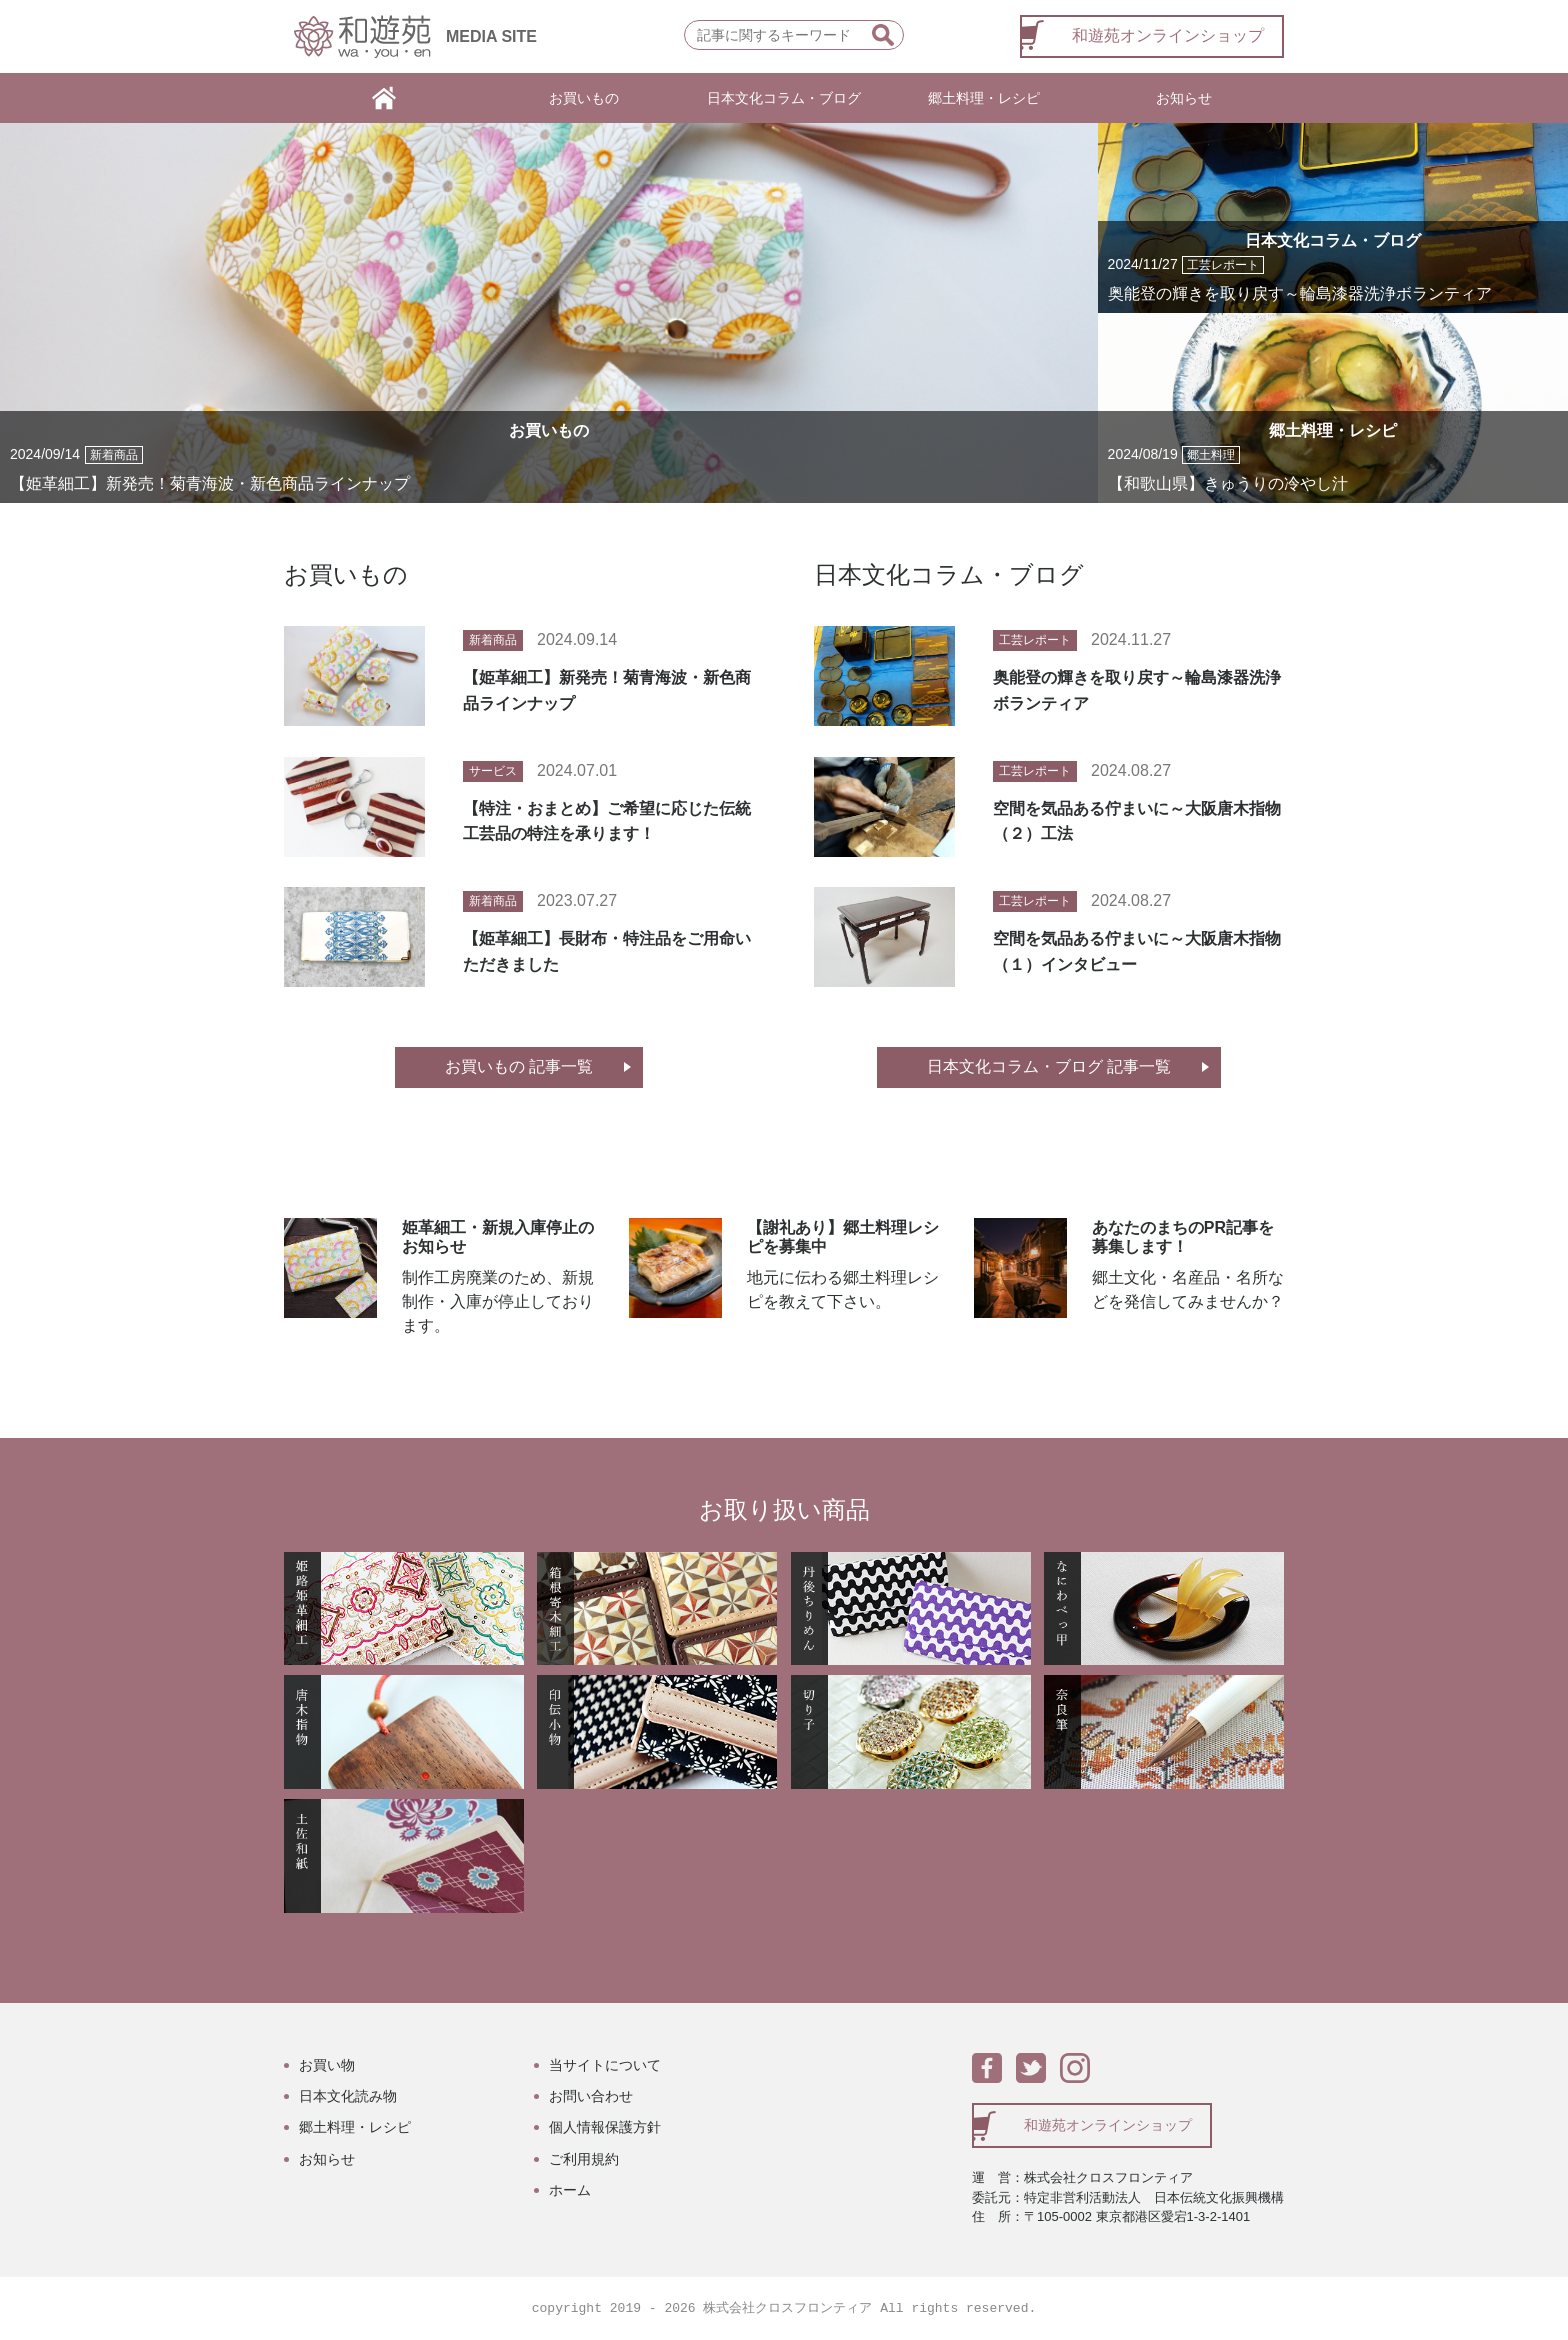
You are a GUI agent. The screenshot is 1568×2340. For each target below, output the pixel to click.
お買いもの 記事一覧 (519, 1066)
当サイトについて (605, 2065)
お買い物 (327, 2065)
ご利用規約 (584, 2159)
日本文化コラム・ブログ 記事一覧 (1049, 1066)
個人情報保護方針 (605, 2127)
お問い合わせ (591, 2096)
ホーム (570, 2190)
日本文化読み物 (348, 2096)
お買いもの (584, 98)
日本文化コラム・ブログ (784, 98)
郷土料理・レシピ (984, 98)
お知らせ (1184, 98)
